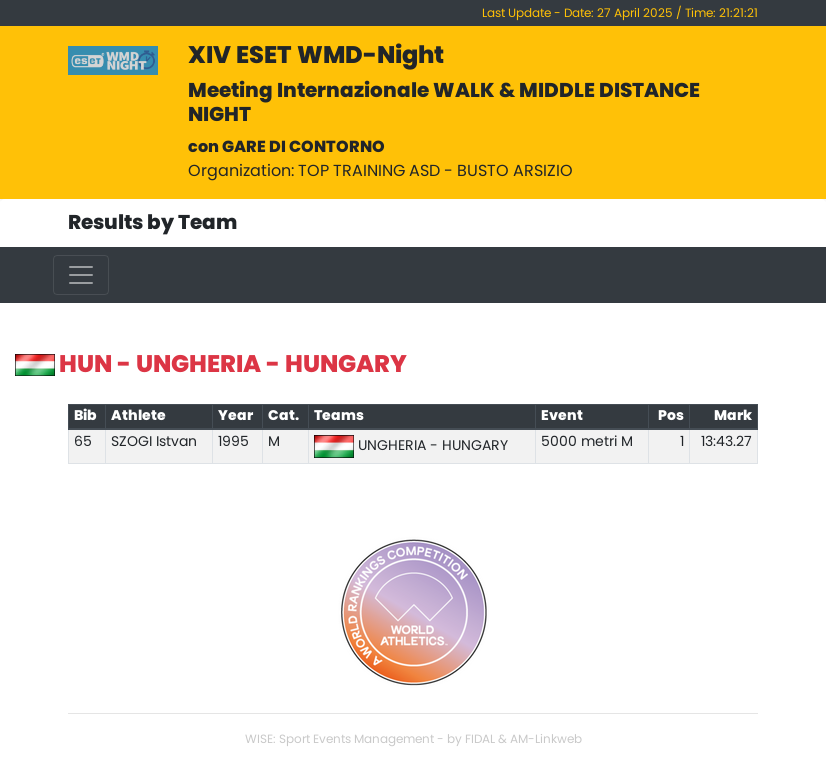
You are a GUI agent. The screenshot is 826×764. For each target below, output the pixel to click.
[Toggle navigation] (81, 275)
